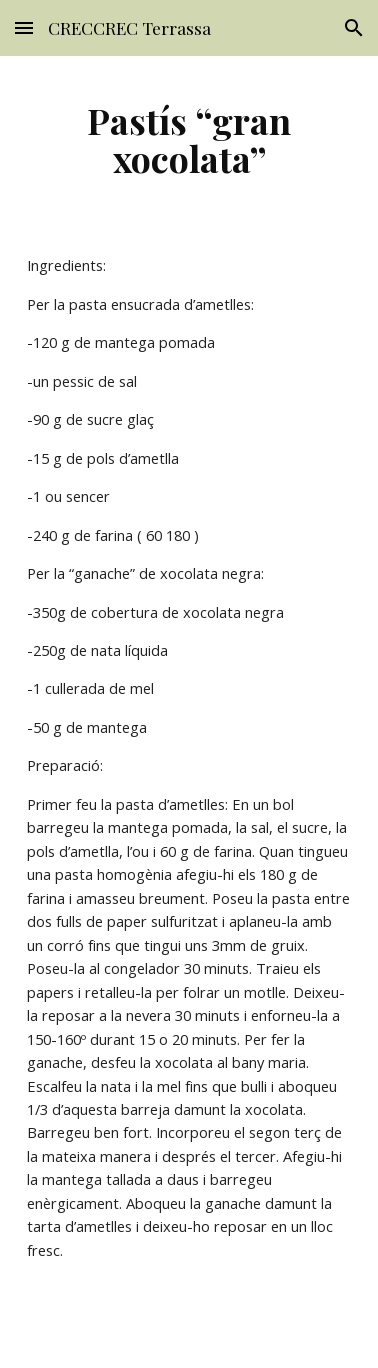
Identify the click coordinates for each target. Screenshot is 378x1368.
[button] (24, 27)
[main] (189, 139)
